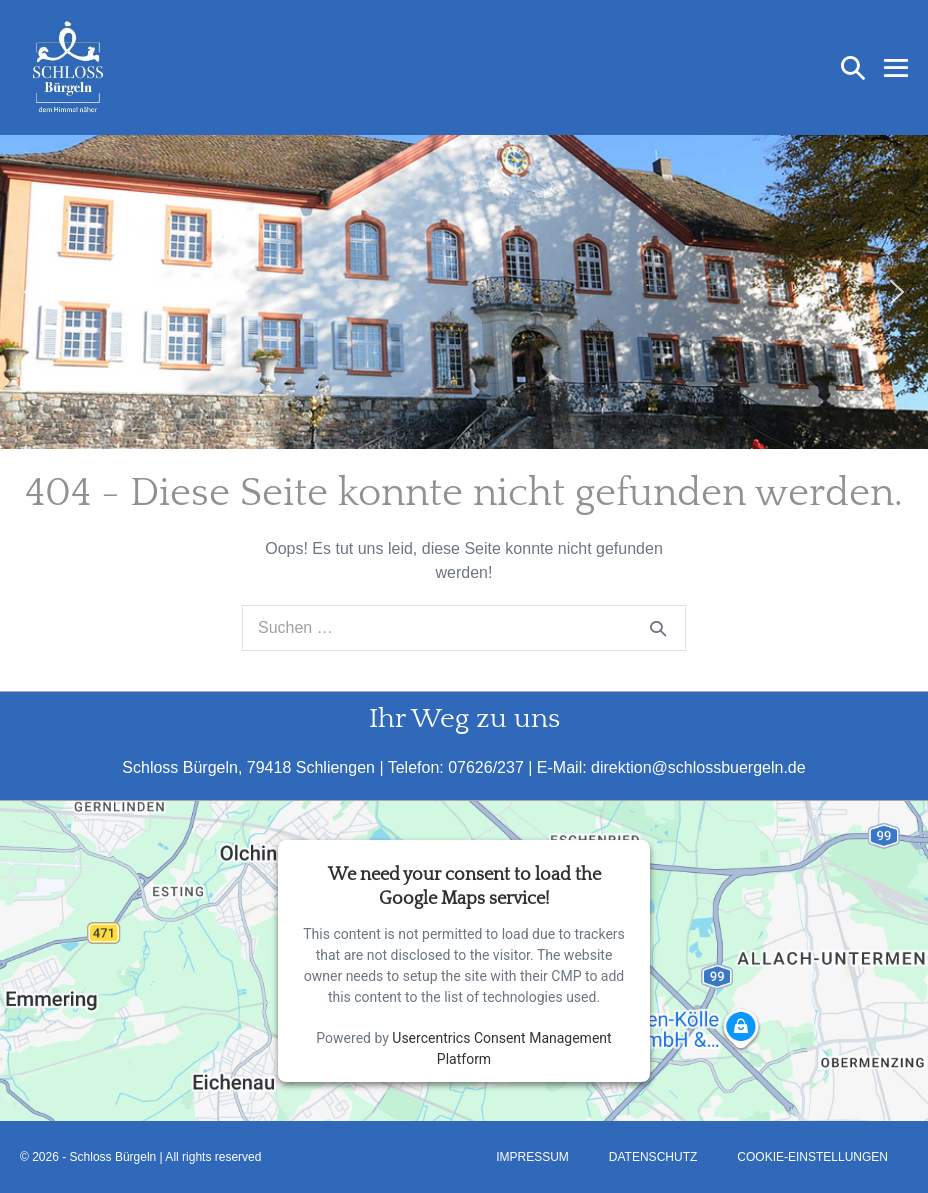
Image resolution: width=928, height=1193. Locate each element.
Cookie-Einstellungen (812, 1157)
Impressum (532, 1157)
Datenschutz (653, 1157)
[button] (853, 68)
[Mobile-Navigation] (896, 68)
